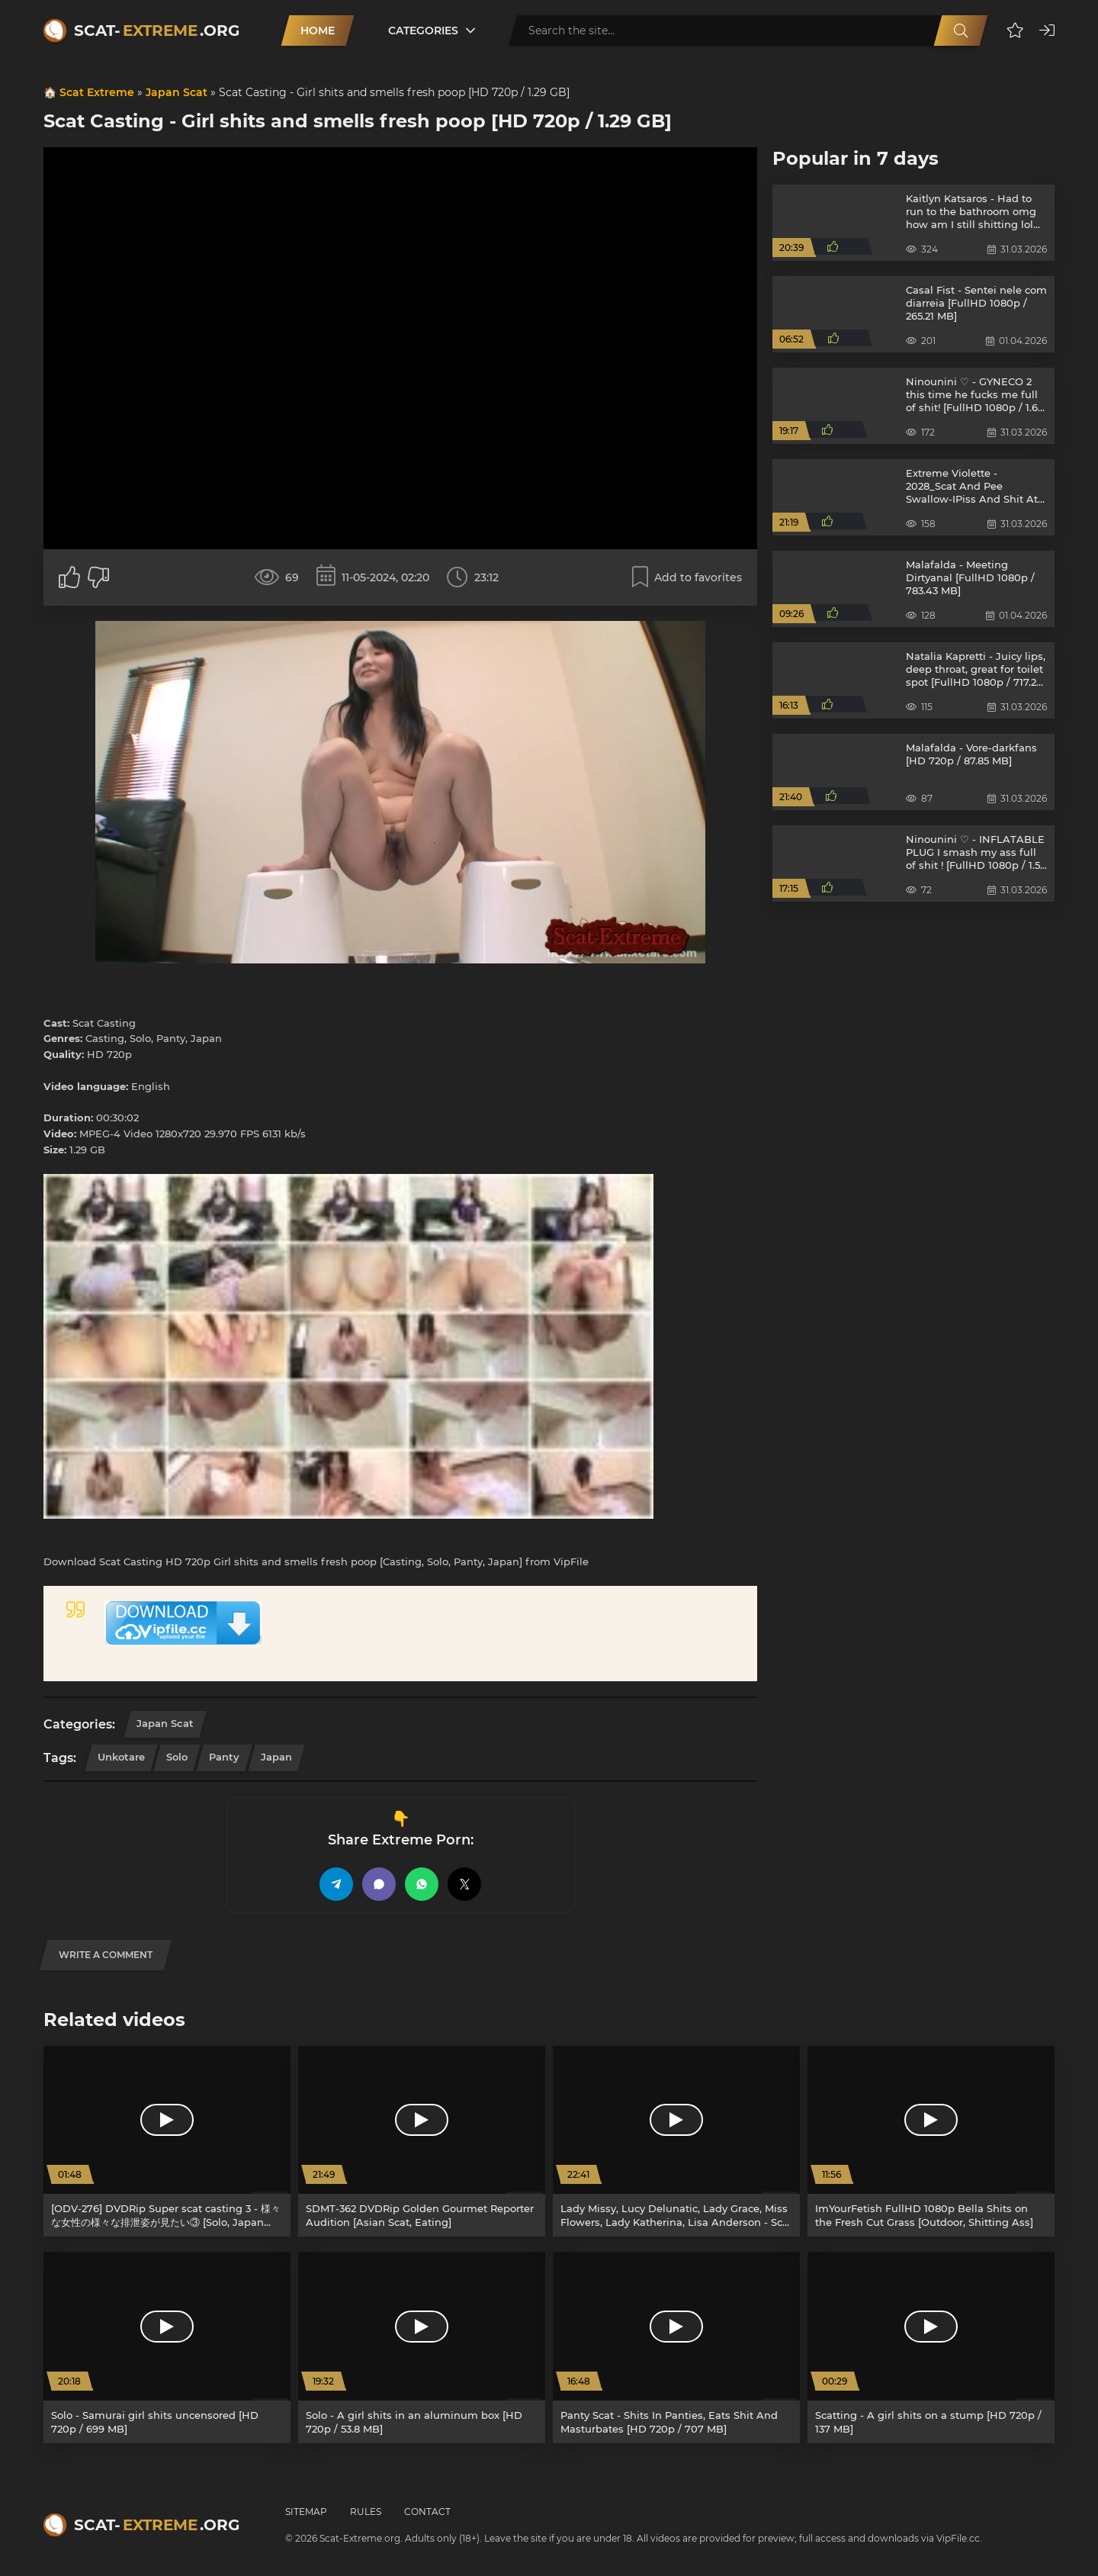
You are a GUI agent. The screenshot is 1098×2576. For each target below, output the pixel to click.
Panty (224, 1757)
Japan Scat (176, 92)
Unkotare (121, 1757)
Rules (365, 2511)
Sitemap (306, 2511)
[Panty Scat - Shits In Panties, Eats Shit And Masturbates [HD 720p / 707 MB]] (676, 2347)
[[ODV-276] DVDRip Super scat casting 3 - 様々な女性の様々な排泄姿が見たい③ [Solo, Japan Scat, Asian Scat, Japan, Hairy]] (167, 2141)
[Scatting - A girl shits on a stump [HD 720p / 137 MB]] (931, 2347)
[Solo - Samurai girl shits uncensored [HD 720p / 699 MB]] (167, 2347)
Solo (177, 1757)
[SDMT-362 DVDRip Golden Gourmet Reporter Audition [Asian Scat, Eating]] (421, 2141)
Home (317, 30)
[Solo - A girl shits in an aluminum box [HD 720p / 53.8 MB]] (421, 2347)
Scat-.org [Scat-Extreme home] (156, 30)
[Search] (961, 30)
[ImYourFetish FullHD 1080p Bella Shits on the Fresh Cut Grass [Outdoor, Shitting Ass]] (931, 2141)
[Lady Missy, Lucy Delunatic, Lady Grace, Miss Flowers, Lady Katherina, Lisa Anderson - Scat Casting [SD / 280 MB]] (676, 2141)
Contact (427, 2511)
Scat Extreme (96, 92)
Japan (276, 1757)
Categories (423, 30)
